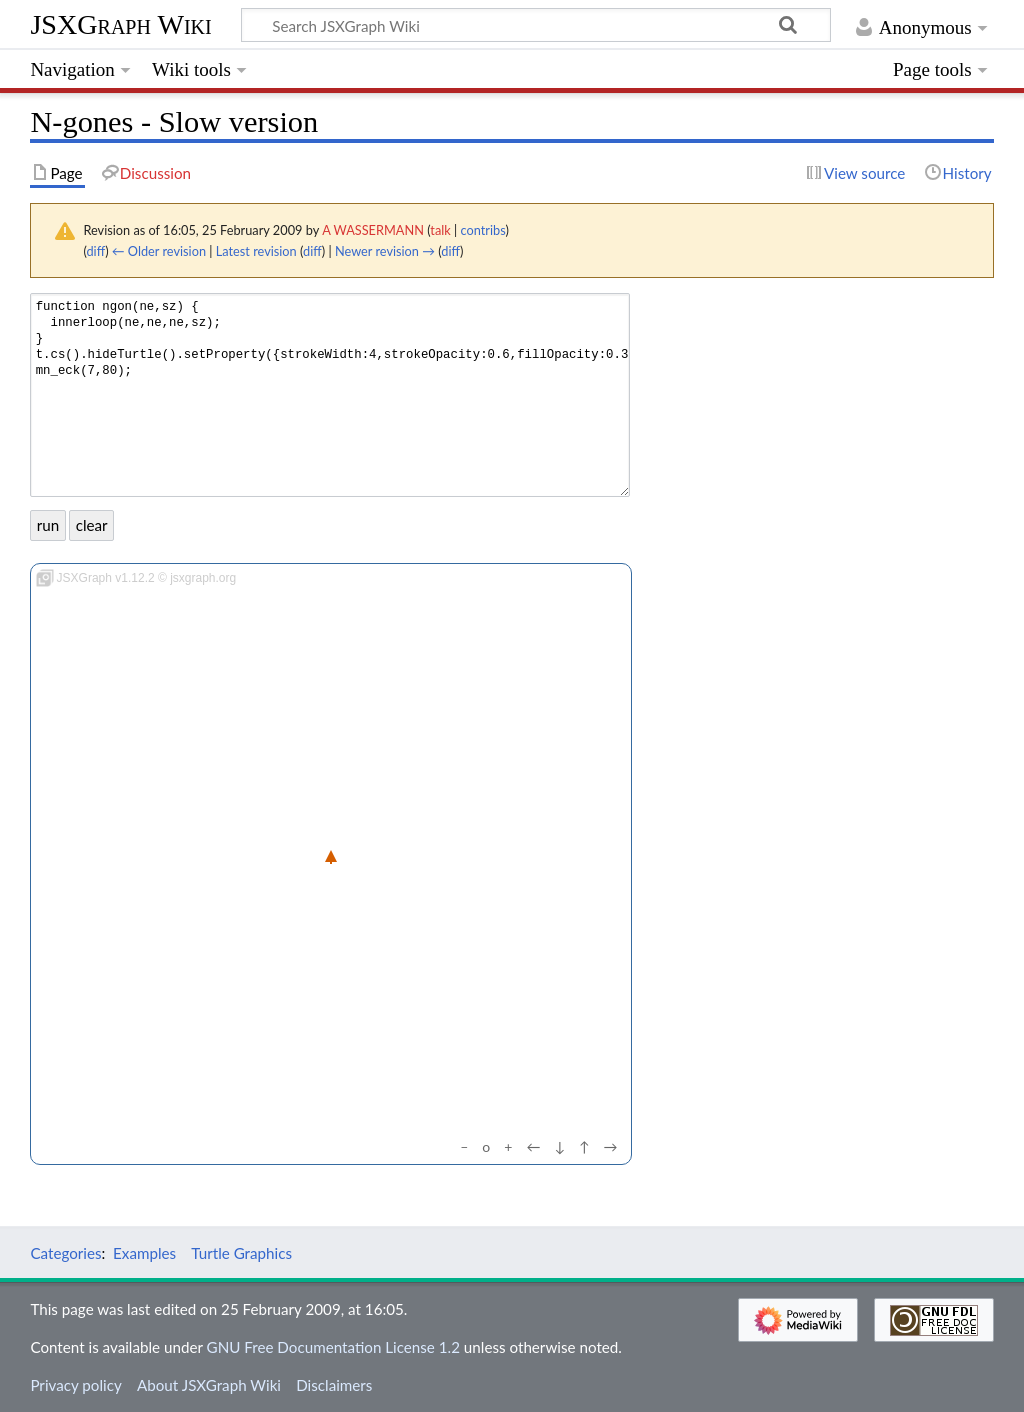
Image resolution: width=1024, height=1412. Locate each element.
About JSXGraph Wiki (209, 1385)
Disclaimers (334, 1385)
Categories (65, 1253)
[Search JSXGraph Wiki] (536, 25)
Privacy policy (75, 1385)
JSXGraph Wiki (120, 24)
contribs (483, 230)
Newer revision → (385, 251)
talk (440, 230)
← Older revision (159, 251)
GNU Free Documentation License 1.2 (333, 1347)
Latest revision (256, 251)
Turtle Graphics (241, 1253)
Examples (144, 1253)
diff (95, 251)
